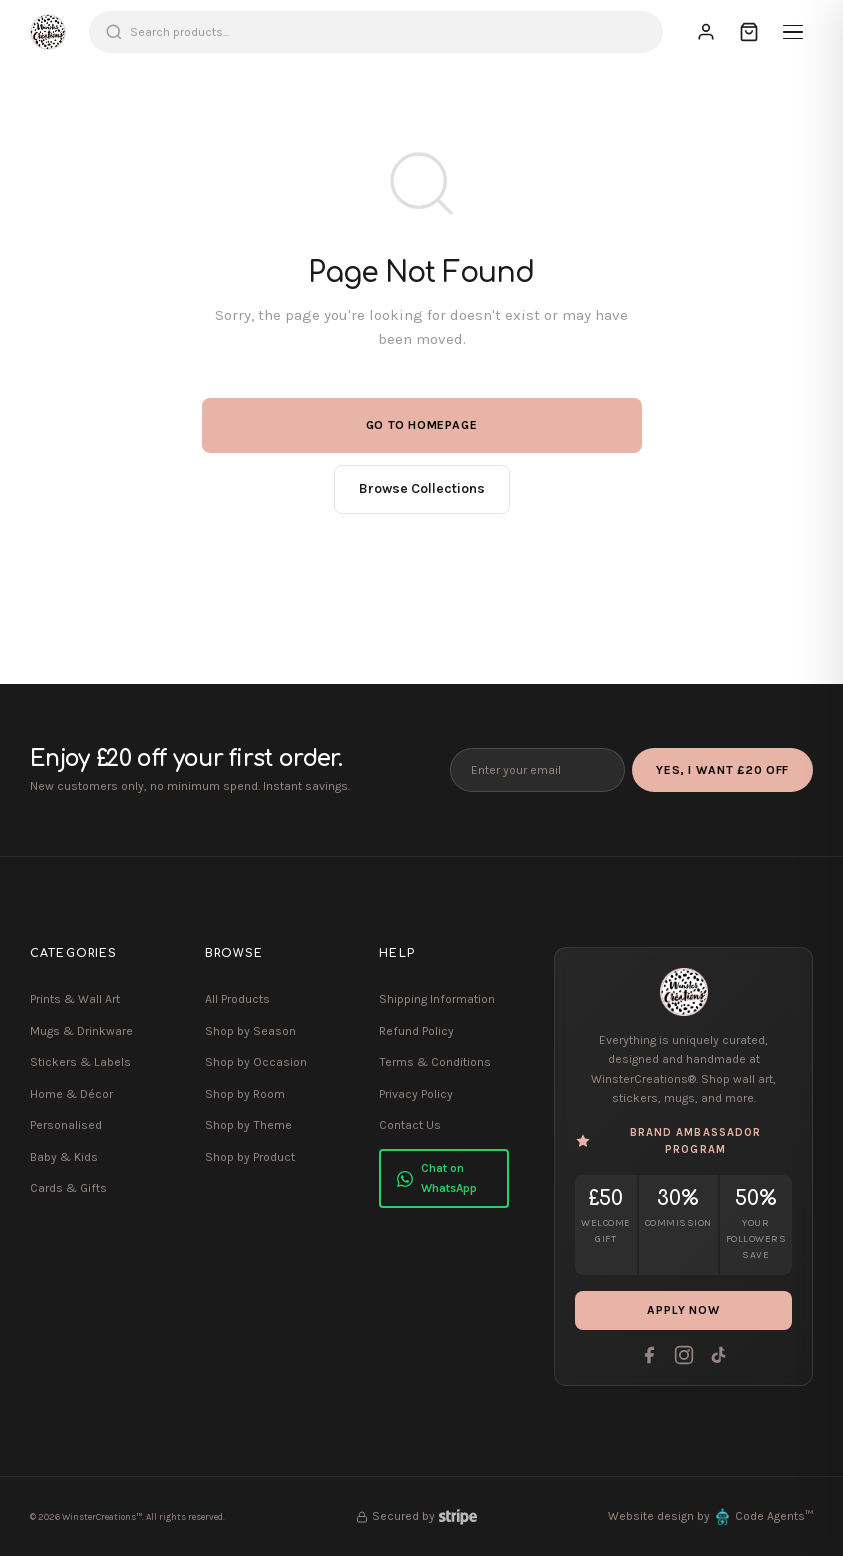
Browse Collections (422, 488)
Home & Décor (71, 1094)
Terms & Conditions (435, 1062)
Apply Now (684, 1310)
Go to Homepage (422, 425)
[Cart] (749, 32)
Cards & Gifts (68, 1188)
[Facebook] (649, 1355)
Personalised (66, 1125)
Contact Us (410, 1125)
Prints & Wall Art (75, 999)
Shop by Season (250, 1031)
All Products (237, 999)
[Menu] (793, 32)
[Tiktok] (719, 1355)
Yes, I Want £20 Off (722, 770)
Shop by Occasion (256, 1062)
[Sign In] (706, 32)
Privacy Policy (416, 1094)
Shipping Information (437, 999)
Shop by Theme (248, 1125)
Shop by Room (245, 1094)
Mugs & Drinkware (81, 1031)
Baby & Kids (64, 1157)
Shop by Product (250, 1157)
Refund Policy (416, 1031)
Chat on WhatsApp (437, 1178)
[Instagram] (684, 1355)
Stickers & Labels (80, 1062)
